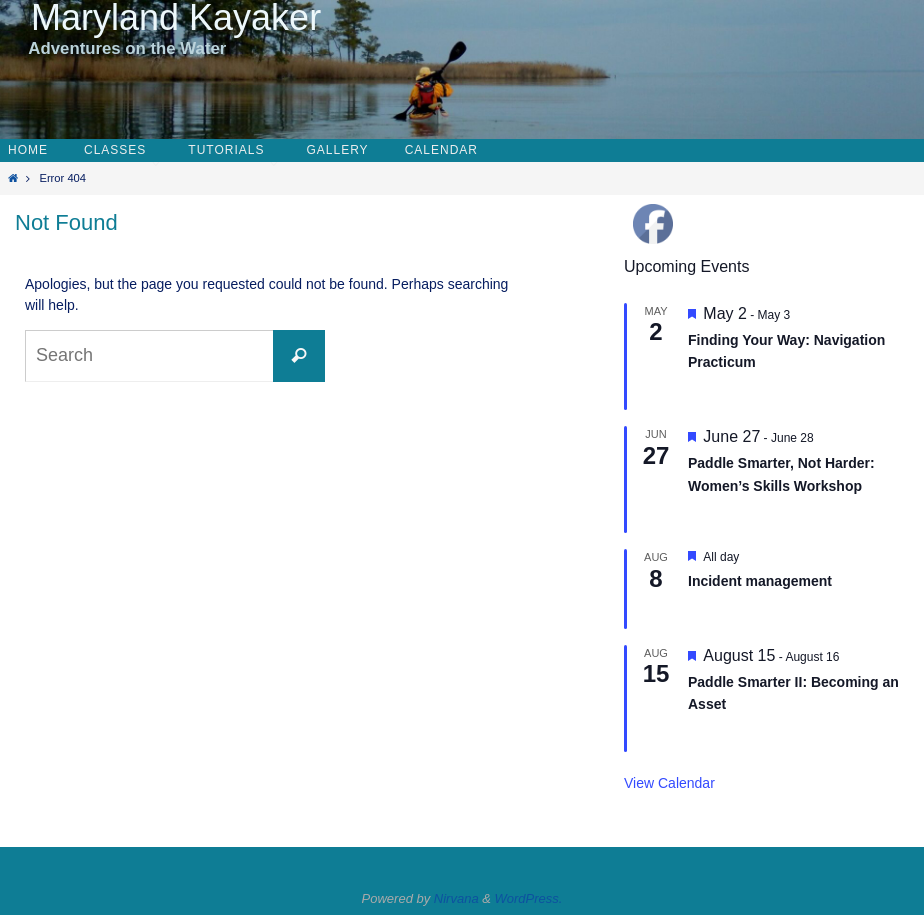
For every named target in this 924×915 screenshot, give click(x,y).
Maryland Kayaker (166, 18)
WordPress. (529, 898)
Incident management (760, 581)
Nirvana (456, 898)
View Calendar (669, 783)
